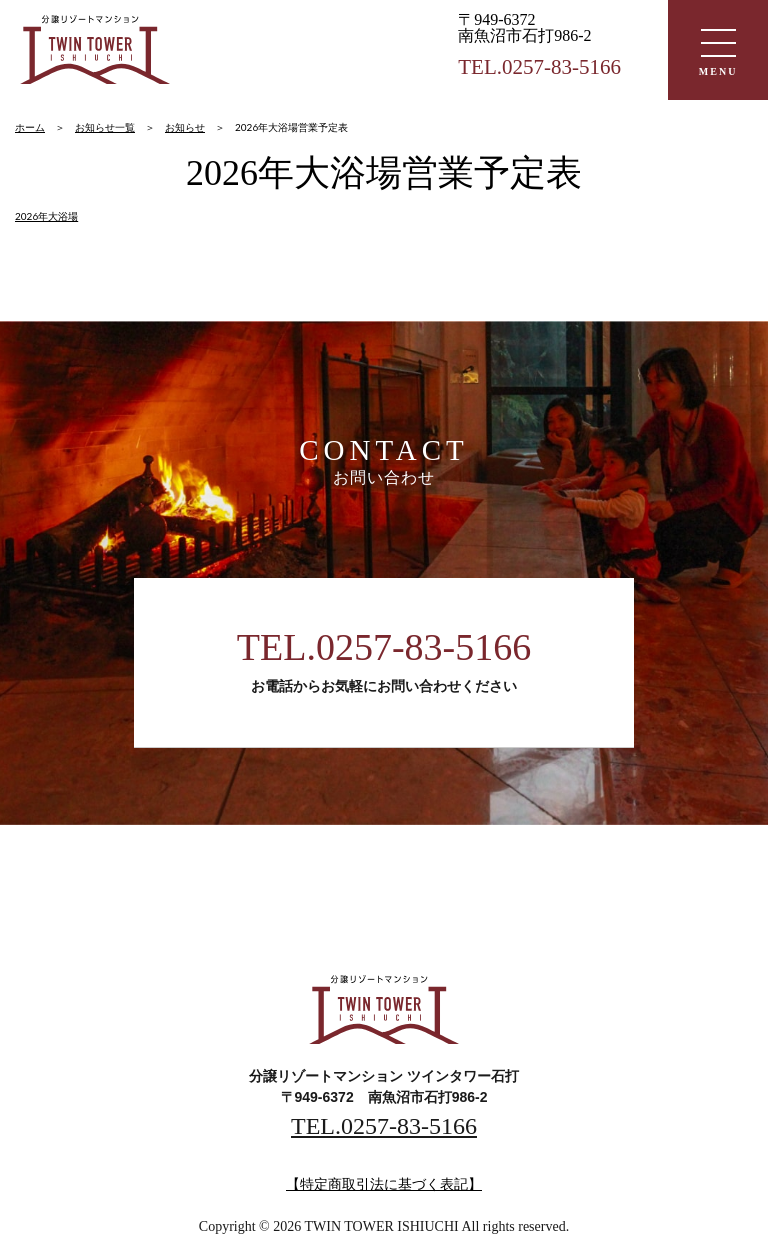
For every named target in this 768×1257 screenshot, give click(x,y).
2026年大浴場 (46, 216)
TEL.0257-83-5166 (384, 647)
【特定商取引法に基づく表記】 (384, 1184)
